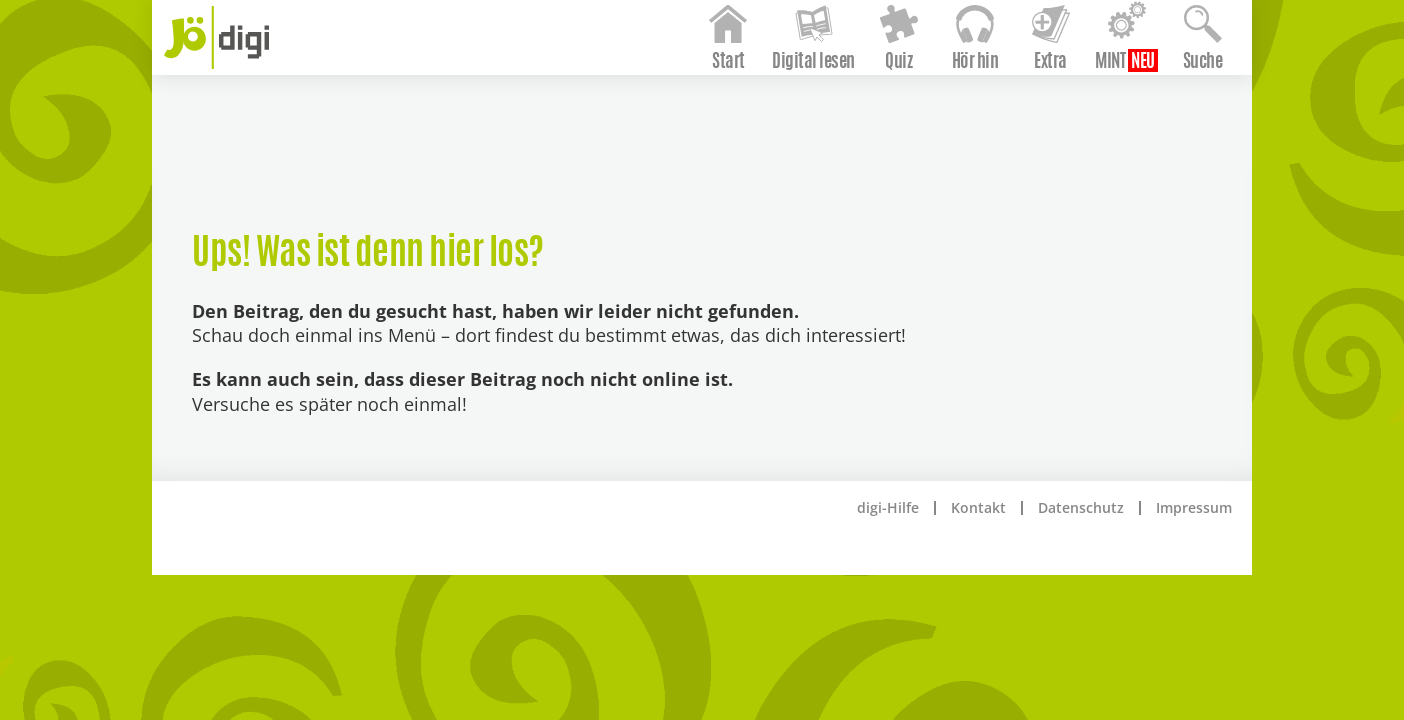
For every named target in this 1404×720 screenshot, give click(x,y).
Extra (1022, 113)
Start (700, 113)
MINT (1082, 113)
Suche (1174, 113)
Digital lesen (785, 113)
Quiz (870, 113)
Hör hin (946, 113)
